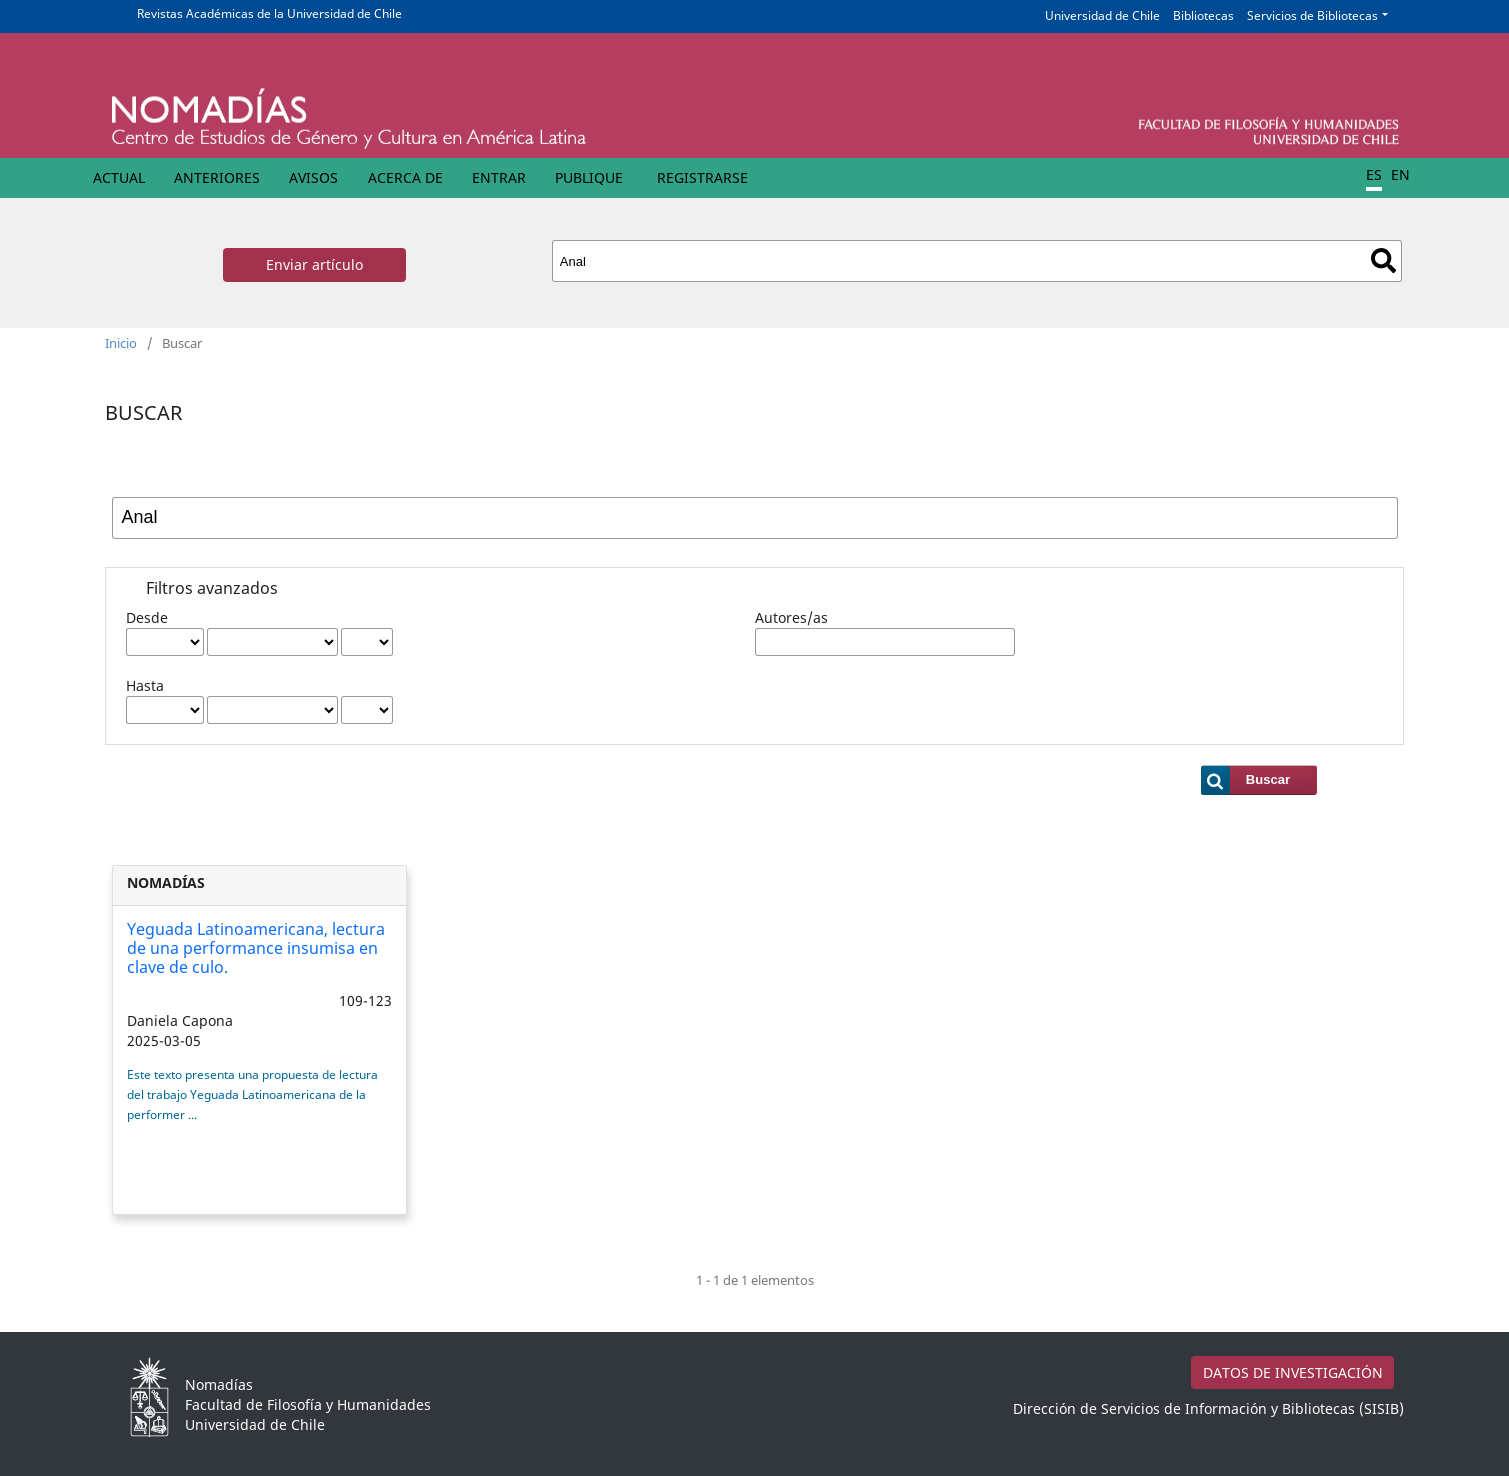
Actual (119, 177)
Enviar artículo (314, 264)
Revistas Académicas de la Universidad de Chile (269, 13)
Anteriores (217, 177)
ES (1374, 174)
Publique (589, 177)
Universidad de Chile (1102, 15)
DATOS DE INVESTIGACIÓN (1293, 1372)
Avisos (313, 177)
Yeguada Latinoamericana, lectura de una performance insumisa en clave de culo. (256, 948)
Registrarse (702, 177)
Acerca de (405, 177)
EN (1400, 174)
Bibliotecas (1203, 15)
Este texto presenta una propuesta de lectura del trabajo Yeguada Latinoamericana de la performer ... (252, 1094)
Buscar (1383, 260)
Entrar (499, 177)
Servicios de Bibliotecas (1312, 15)
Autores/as (791, 617)
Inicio (121, 343)
